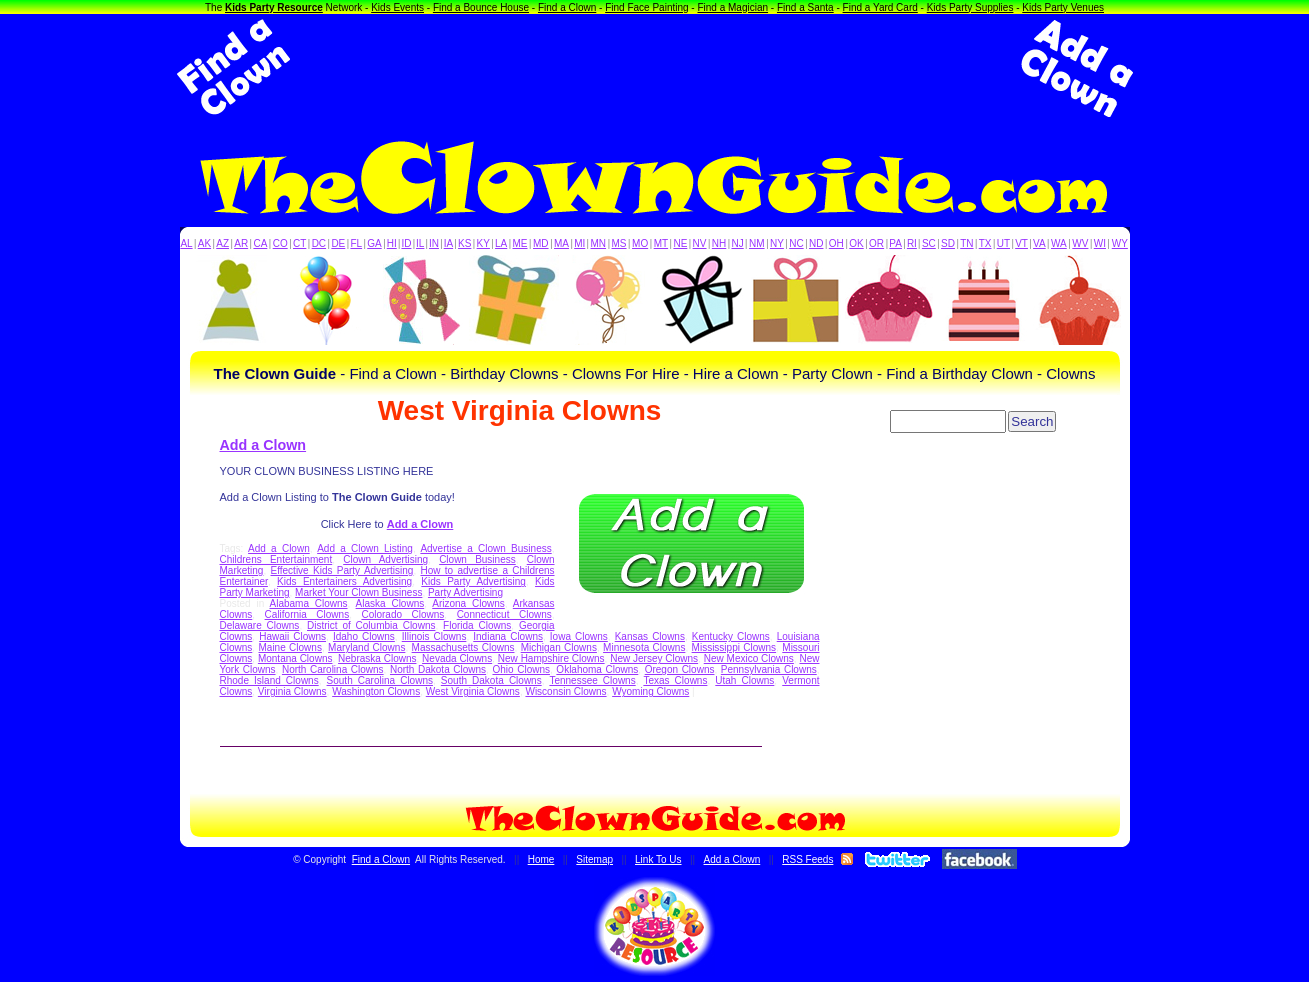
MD (541, 243)
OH (836, 243)
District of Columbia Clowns (371, 625)
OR (876, 243)
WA (1059, 243)
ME (520, 243)
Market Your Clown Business (358, 592)
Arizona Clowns (468, 603)
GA (374, 243)
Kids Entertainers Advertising (344, 581)
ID (406, 243)
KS (464, 243)
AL (186, 243)
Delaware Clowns (260, 625)
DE (338, 243)
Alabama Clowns (308, 603)
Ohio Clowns (521, 669)
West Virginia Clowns (473, 691)
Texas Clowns (675, 680)
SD (948, 243)
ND (816, 243)
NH (719, 243)
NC (796, 243)
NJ (737, 243)
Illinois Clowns (434, 636)
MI (579, 243)
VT (1021, 243)
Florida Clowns (477, 625)
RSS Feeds (807, 859)
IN (434, 243)
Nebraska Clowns (377, 658)
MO (640, 243)
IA (448, 243)
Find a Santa (805, 7)
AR (241, 243)
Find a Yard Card (880, 7)
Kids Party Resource (274, 7)
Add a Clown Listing (365, 548)
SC (929, 243)
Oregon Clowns (680, 669)
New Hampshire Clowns (551, 658)
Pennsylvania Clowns (769, 669)
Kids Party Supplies (970, 7)
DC (319, 243)
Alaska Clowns (390, 603)
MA (561, 243)
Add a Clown (263, 445)
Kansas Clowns (650, 636)
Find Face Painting (646, 7)
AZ (222, 243)
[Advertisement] (655, 68)
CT (299, 243)
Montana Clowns (295, 658)
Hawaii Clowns (292, 636)
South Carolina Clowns (380, 680)
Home (541, 859)
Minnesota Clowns (644, 647)
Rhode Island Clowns (269, 680)
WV (1080, 243)
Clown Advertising (385, 559)
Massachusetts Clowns (463, 647)
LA (501, 243)
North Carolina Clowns (333, 669)
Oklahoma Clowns (597, 669)
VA (1039, 243)
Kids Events (397, 7)
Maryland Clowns (366, 647)
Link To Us (658, 859)
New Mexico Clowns (749, 658)
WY (1120, 243)
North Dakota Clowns (438, 669)
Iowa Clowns (579, 636)
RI (912, 243)
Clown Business (477, 559)
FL (356, 243)
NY (777, 243)
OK (856, 243)
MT (661, 243)
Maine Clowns (289, 647)
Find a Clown (567, 7)
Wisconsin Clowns (565, 691)
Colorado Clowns (402, 614)
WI (1100, 243)
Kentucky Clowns (731, 636)
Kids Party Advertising (473, 581)
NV (700, 243)
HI (392, 243)
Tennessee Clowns (592, 680)
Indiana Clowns (508, 636)
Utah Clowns (744, 680)
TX (985, 243)
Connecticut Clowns (504, 614)
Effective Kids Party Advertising (342, 570)
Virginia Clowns (292, 691)
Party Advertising (465, 592)
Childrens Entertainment (276, 559)
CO (280, 243)
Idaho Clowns (364, 636)
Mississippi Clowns (734, 647)
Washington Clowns (376, 691)
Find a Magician (732, 7)
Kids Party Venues (1063, 7)
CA (260, 243)
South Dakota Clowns (491, 680)
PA (895, 243)
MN (599, 243)
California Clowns (307, 614)
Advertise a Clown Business (485, 548)
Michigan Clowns (559, 647)
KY (483, 243)
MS (619, 243)
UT (1003, 243)
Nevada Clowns (457, 658)
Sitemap (594, 859)
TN (966, 243)
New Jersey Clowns (654, 658)
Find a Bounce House (481, 7)
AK (204, 243)
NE (680, 243)
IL (420, 243)
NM (757, 243)
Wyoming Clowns (650, 691)
